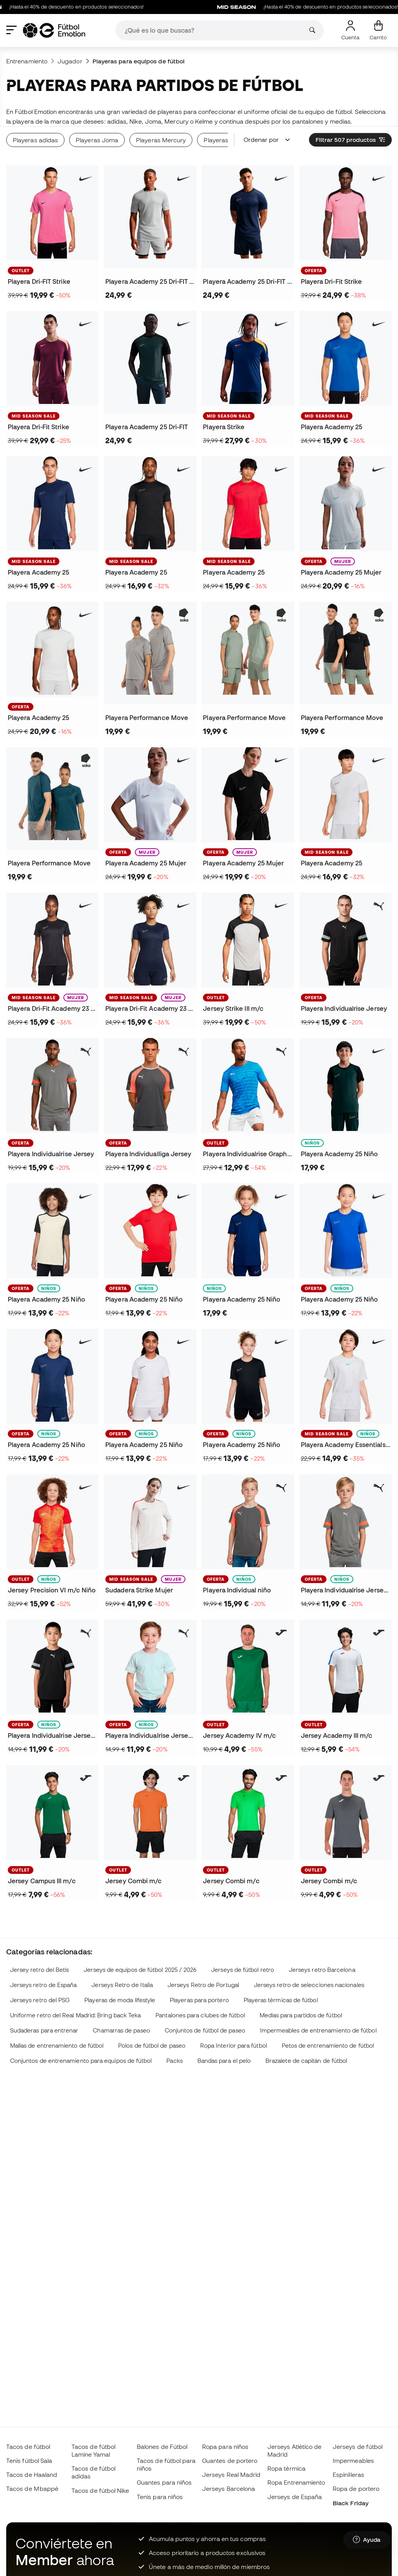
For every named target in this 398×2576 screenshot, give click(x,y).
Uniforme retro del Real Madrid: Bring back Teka (75, 2015)
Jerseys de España (294, 2496)
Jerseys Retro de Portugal (203, 1985)
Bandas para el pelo (224, 2060)
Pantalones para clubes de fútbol (199, 2015)
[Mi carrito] (378, 30)
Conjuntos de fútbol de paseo (205, 2030)
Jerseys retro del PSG (40, 2000)
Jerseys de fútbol (357, 2446)
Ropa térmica (286, 2468)
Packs (174, 2060)
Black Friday (350, 2502)
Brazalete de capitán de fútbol (306, 2060)
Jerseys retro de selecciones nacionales (309, 1985)
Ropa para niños (225, 2446)
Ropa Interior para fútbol (233, 2045)
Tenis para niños (160, 2496)
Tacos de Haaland (31, 2474)
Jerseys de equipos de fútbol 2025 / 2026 (140, 1969)
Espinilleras (348, 2474)
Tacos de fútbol (28, 2446)
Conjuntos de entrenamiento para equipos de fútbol (81, 2060)
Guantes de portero (229, 2460)
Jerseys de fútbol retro (242, 1969)
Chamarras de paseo (121, 2030)
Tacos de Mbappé (32, 2488)
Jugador (70, 61)
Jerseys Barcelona (228, 2488)
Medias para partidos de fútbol (301, 2015)
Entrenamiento (26, 61)
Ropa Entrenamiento (296, 2482)
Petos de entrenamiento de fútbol (328, 2045)
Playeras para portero (199, 2000)
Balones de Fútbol (162, 2446)
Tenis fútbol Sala (29, 2460)
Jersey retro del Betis (39, 1969)
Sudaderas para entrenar (44, 2030)
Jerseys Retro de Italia (122, 1985)
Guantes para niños (164, 2482)
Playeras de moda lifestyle (119, 2000)
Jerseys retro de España (43, 1985)
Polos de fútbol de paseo (151, 2045)
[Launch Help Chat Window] (366, 2540)
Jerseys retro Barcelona (322, 1969)
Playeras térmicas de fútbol (281, 2000)
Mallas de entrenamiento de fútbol (57, 2045)
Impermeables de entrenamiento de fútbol (318, 2030)
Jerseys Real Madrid (231, 2474)
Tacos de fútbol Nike (100, 2490)
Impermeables (353, 2460)
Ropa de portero (356, 2488)
